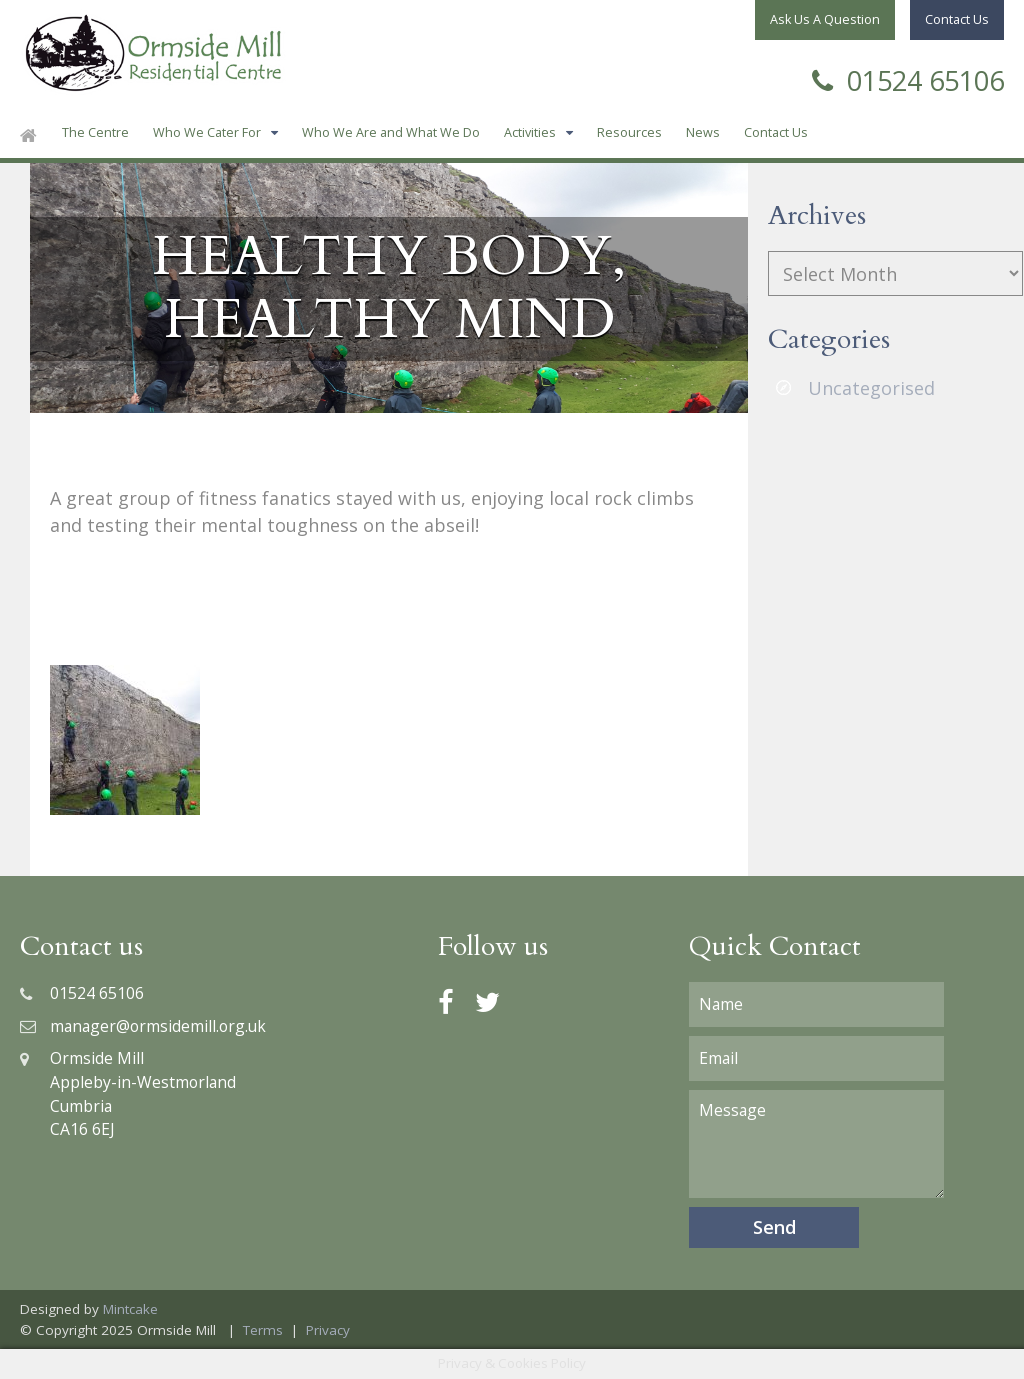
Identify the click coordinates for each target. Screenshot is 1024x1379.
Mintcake (130, 1309)
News (703, 132)
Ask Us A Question (825, 19)
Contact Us (776, 132)
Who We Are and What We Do (391, 132)
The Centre (95, 132)
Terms (263, 1330)
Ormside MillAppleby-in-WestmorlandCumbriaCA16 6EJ (128, 1093)
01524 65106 (908, 78)
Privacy (328, 1330)
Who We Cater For (207, 132)
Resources (629, 132)
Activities (530, 132)
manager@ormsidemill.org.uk (143, 1026)
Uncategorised (871, 388)
